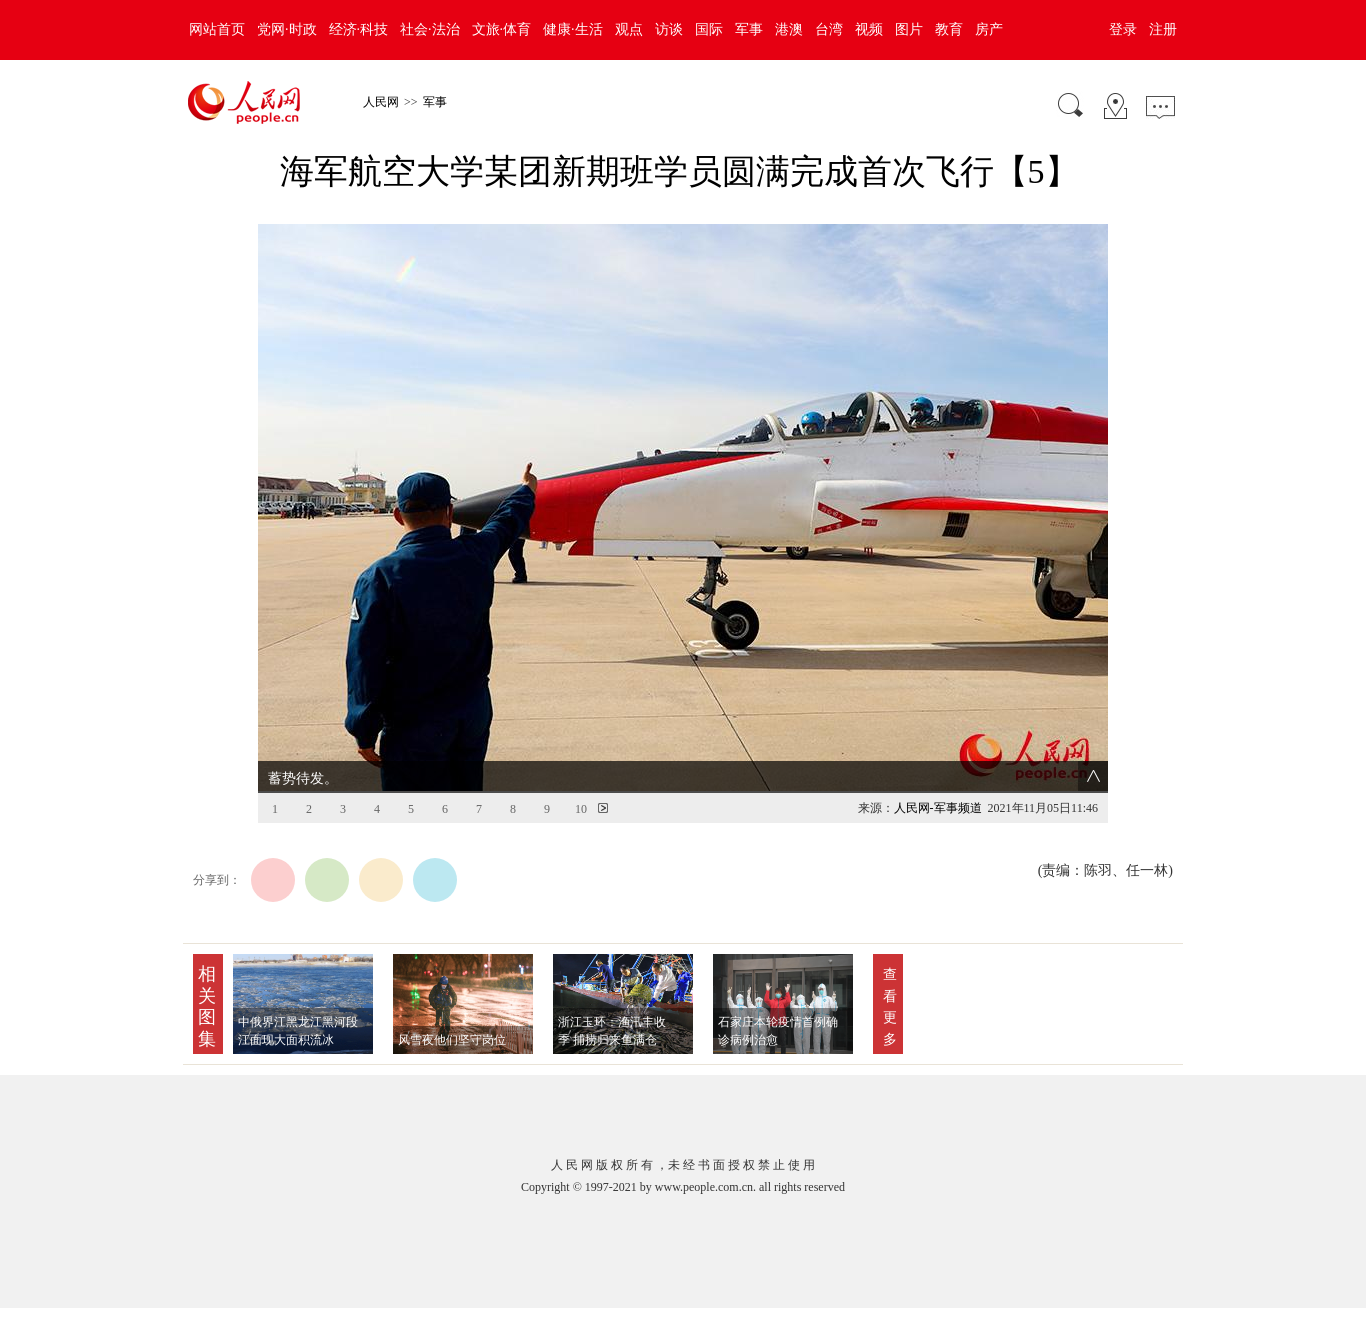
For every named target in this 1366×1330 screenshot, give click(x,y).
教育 (949, 29)
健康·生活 (573, 29)
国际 (709, 29)
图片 (909, 29)
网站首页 (217, 29)
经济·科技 (359, 29)
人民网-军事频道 (938, 808)
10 (581, 809)
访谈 (669, 29)
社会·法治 (430, 29)
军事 (749, 29)
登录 (1123, 29)
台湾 (829, 29)
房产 (989, 29)
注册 (1163, 29)
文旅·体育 (502, 29)
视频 (869, 29)
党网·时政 (287, 29)
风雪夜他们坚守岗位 (452, 1040)
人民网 (381, 102)
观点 (629, 29)
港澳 (789, 29)
